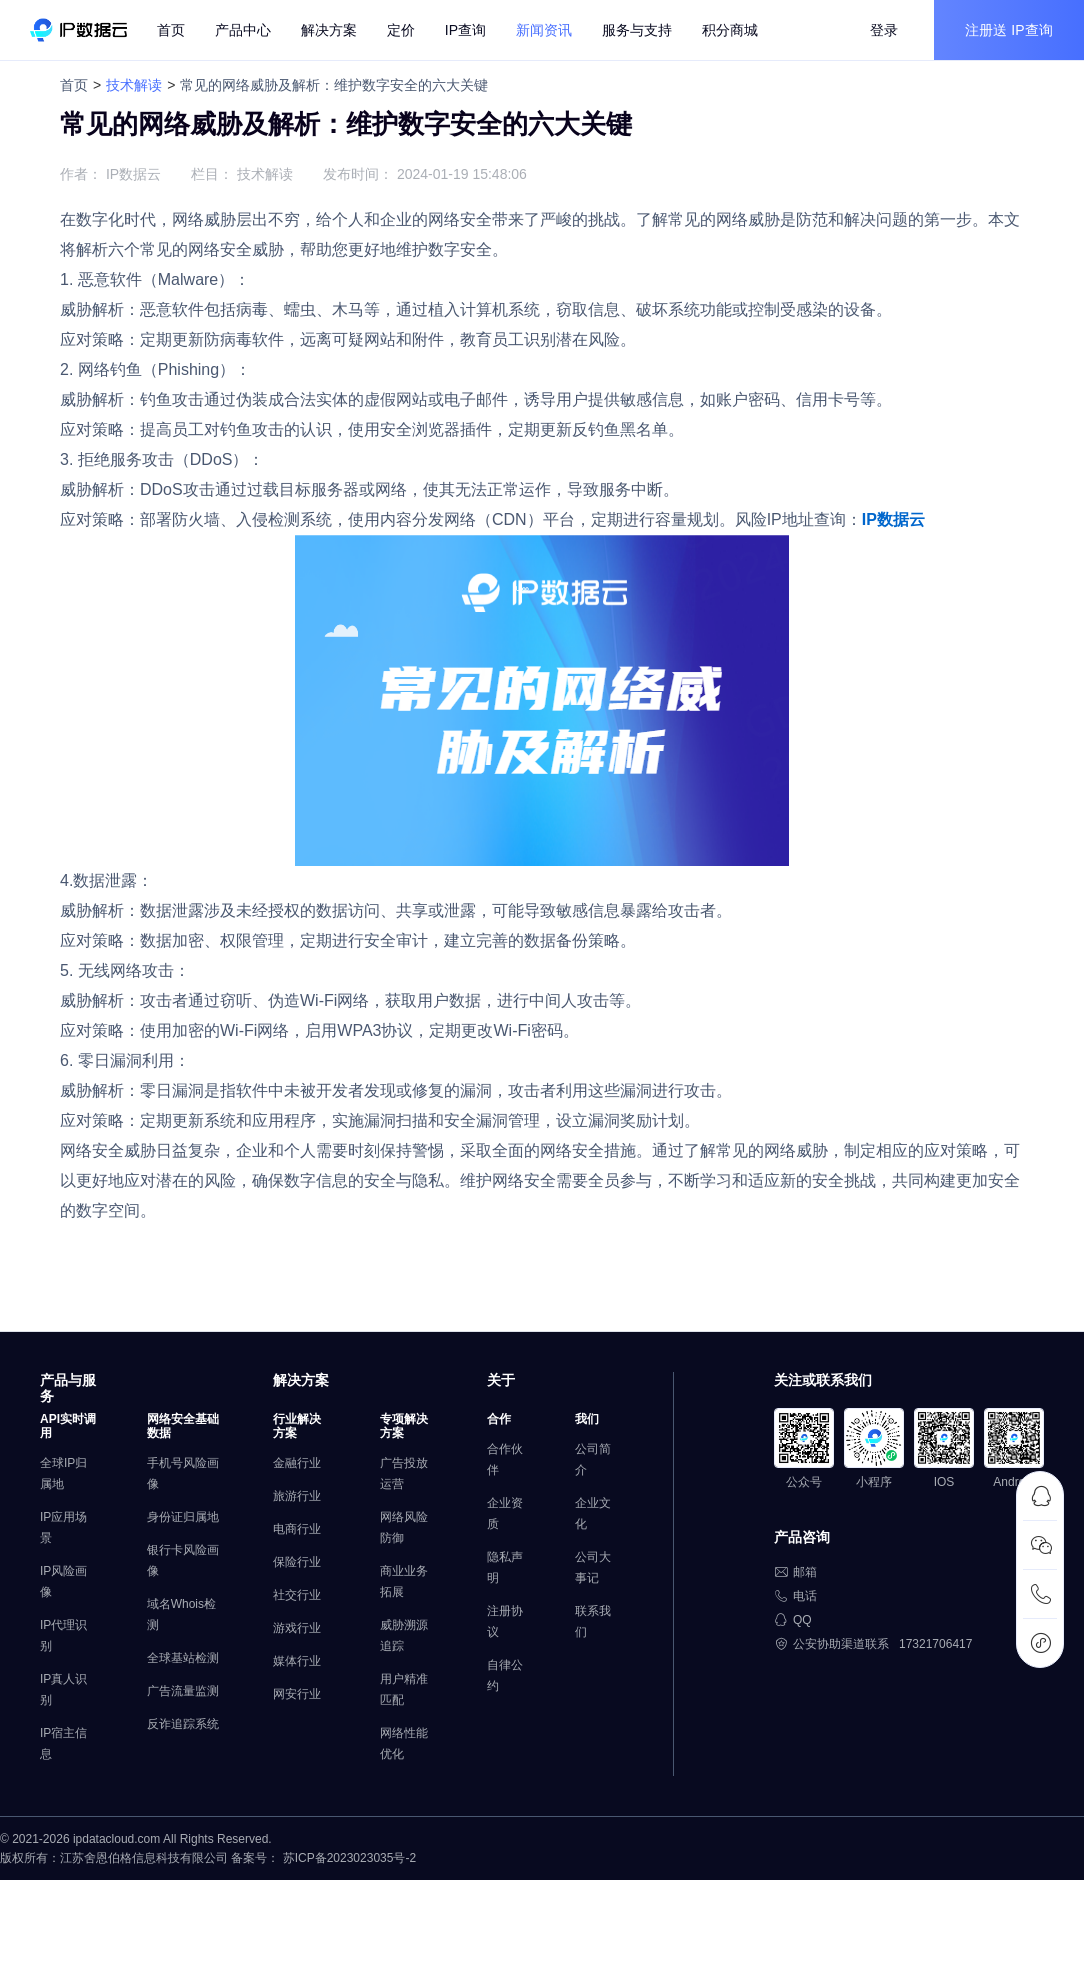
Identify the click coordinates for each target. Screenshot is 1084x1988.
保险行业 (297, 1562)
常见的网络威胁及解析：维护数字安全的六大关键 (334, 85)
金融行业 (297, 1463)
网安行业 (297, 1694)
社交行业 (297, 1595)
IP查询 (465, 30)
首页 (171, 30)
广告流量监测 (183, 1691)
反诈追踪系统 (183, 1724)
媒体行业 (297, 1661)
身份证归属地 (183, 1517)
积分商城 (730, 30)
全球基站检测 (183, 1658)
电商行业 (297, 1529)
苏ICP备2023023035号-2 (349, 1858)
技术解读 (134, 85)
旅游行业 (297, 1496)
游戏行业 (297, 1628)
